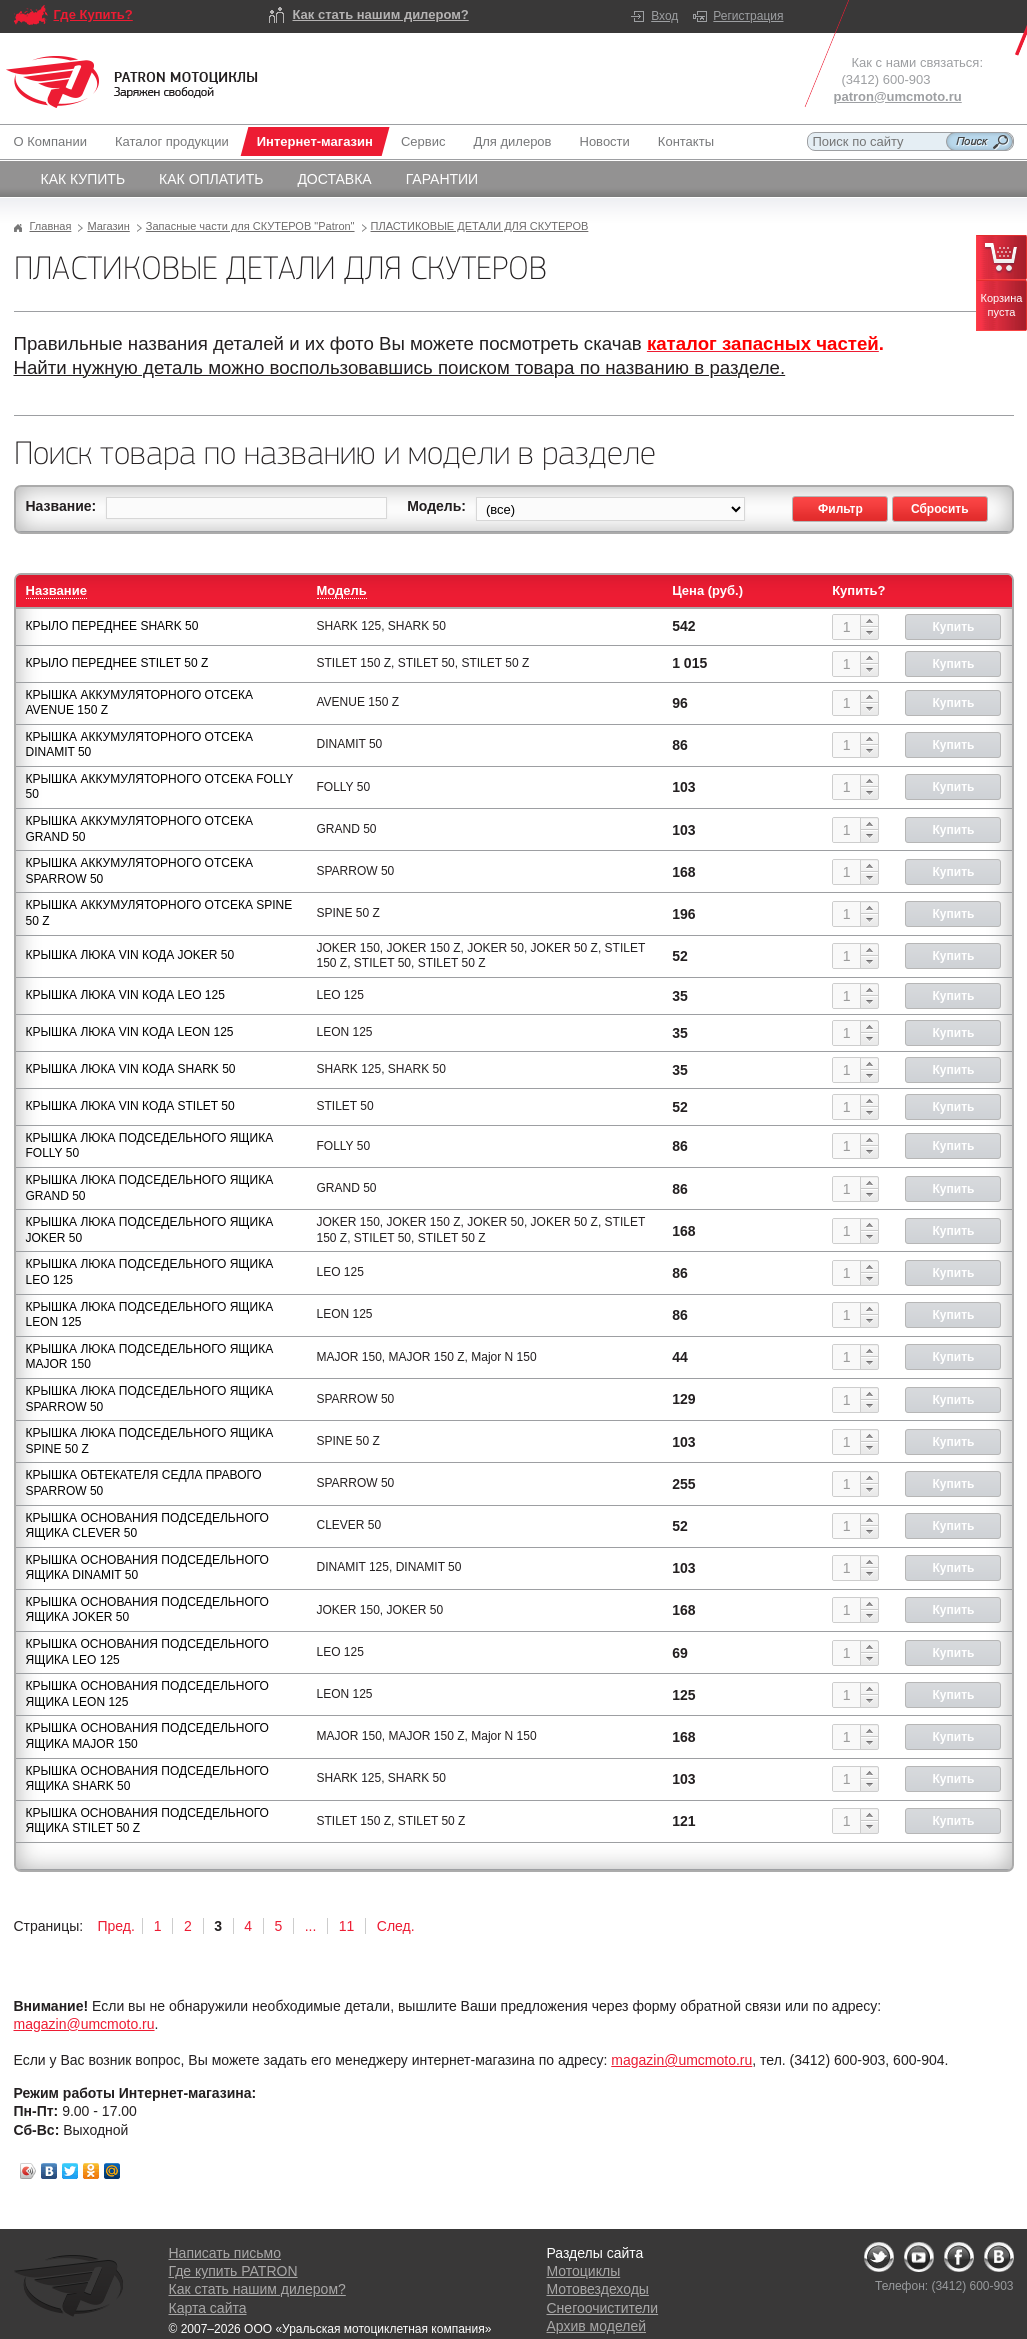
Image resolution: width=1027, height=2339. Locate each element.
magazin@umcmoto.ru (84, 2024)
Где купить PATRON (233, 2271)
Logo (132, 82)
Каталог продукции (172, 141)
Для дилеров (512, 141)
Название (56, 590)
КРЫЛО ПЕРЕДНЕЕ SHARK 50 (112, 626)
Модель (342, 590)
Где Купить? (93, 14)
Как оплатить (211, 179)
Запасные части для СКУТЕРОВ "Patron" (250, 226)
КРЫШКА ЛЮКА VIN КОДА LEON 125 (130, 1032)
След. (396, 1926)
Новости (605, 141)
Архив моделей (596, 2326)
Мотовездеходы (598, 2289)
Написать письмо (225, 2253)
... (311, 1926)
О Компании (54, 141)
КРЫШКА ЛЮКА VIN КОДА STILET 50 (130, 1106)
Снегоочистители (603, 2308)
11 (347, 1926)
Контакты (686, 141)
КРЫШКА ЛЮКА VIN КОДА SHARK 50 (131, 1069)
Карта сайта (208, 2308)
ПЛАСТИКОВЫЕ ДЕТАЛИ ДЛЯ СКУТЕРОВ (480, 226)
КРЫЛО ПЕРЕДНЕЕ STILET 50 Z (117, 663)
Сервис (423, 141)
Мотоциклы (584, 2271)
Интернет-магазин (315, 141)
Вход (664, 16)
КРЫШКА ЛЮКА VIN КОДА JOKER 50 (130, 955)
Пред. (116, 1926)
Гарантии (442, 179)
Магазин (108, 226)
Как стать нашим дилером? (381, 14)
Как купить (83, 179)
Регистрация (748, 16)
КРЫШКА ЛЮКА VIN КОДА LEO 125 (125, 995)
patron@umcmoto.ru (898, 96)
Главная (51, 226)
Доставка (334, 179)
